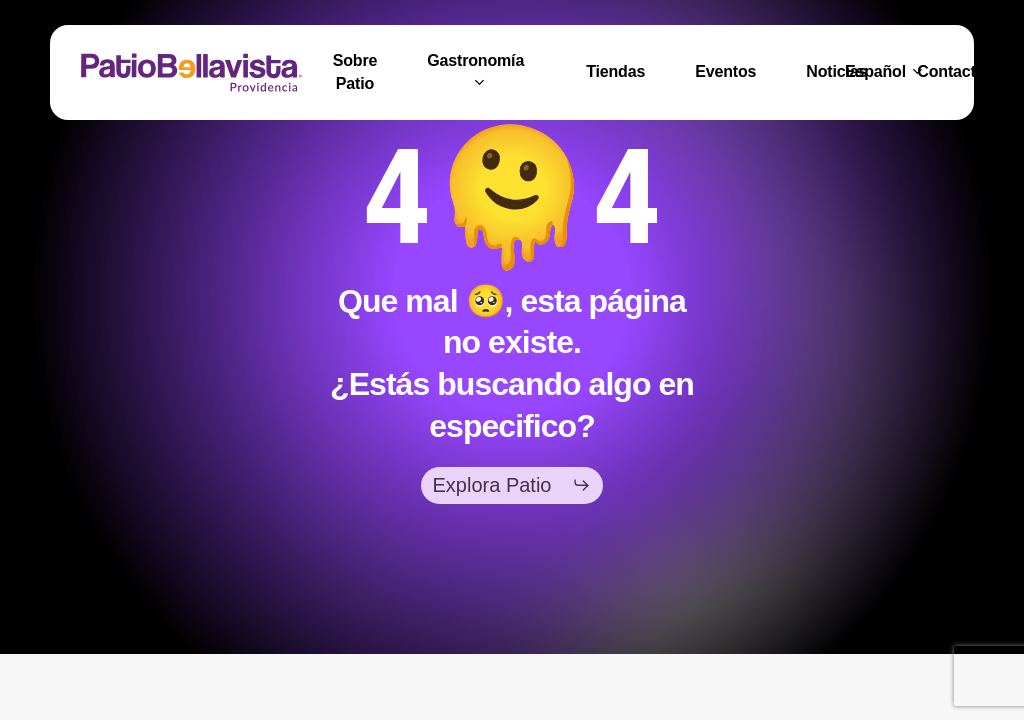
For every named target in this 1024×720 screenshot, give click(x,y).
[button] (512, 485)
